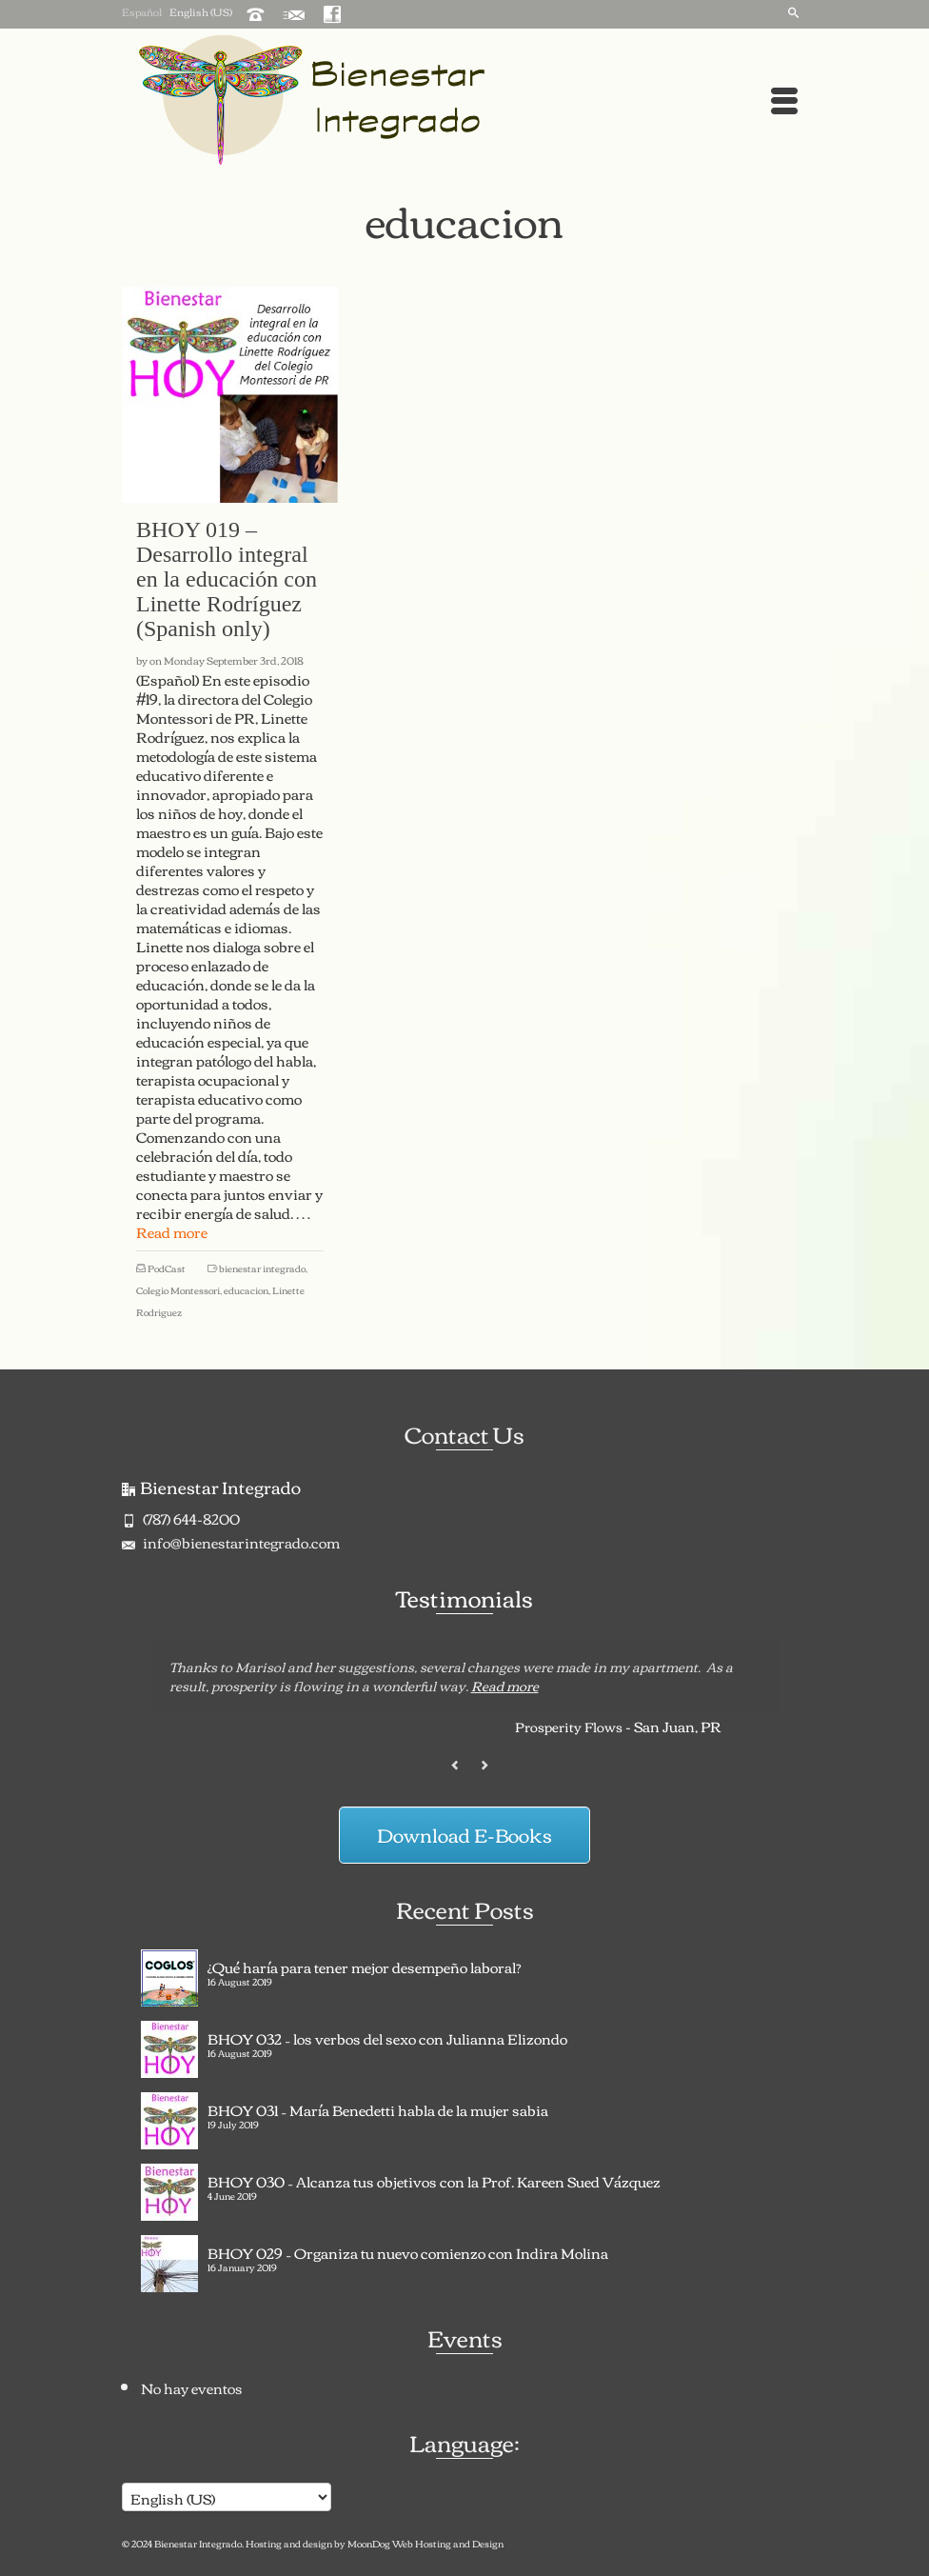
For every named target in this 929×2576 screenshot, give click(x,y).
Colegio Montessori (178, 1290)
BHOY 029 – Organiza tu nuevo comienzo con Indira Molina (408, 2250)
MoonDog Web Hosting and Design (425, 2543)
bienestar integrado (262, 1268)
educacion (246, 1290)
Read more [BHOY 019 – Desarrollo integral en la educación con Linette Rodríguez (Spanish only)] (172, 1231)
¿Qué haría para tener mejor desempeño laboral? (365, 1964)
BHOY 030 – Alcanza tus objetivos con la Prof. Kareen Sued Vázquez (434, 2178)
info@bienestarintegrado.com (231, 1541)
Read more (505, 1685)
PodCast (167, 1268)
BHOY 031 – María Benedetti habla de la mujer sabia (378, 2107)
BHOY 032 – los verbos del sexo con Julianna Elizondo (387, 2036)
